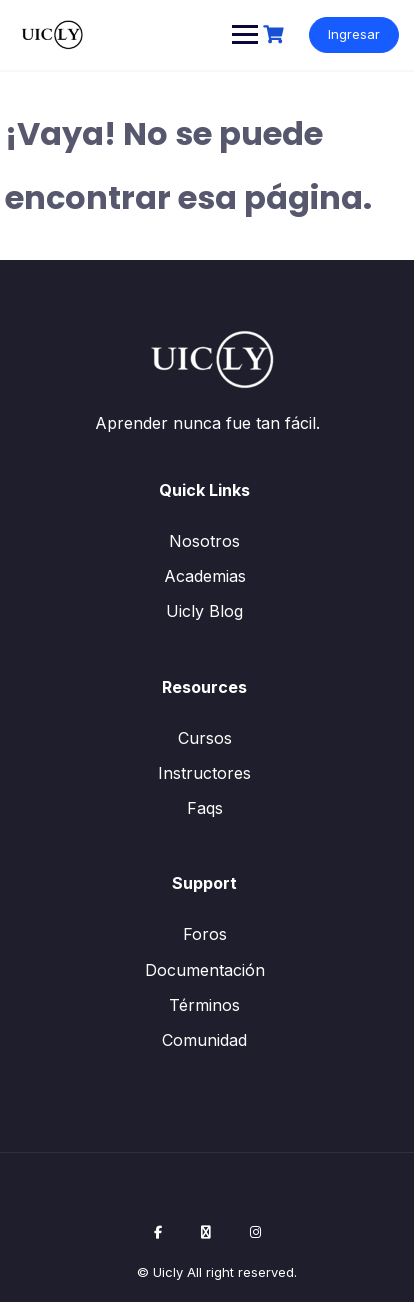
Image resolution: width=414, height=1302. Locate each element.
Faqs (205, 808)
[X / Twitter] (206, 1232)
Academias (205, 576)
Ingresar (354, 34)
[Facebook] (158, 1232)
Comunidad (204, 1040)
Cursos (205, 738)
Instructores (204, 773)
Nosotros (204, 541)
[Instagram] (255, 1232)
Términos (204, 1005)
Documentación (205, 970)
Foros (205, 934)
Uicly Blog (204, 611)
